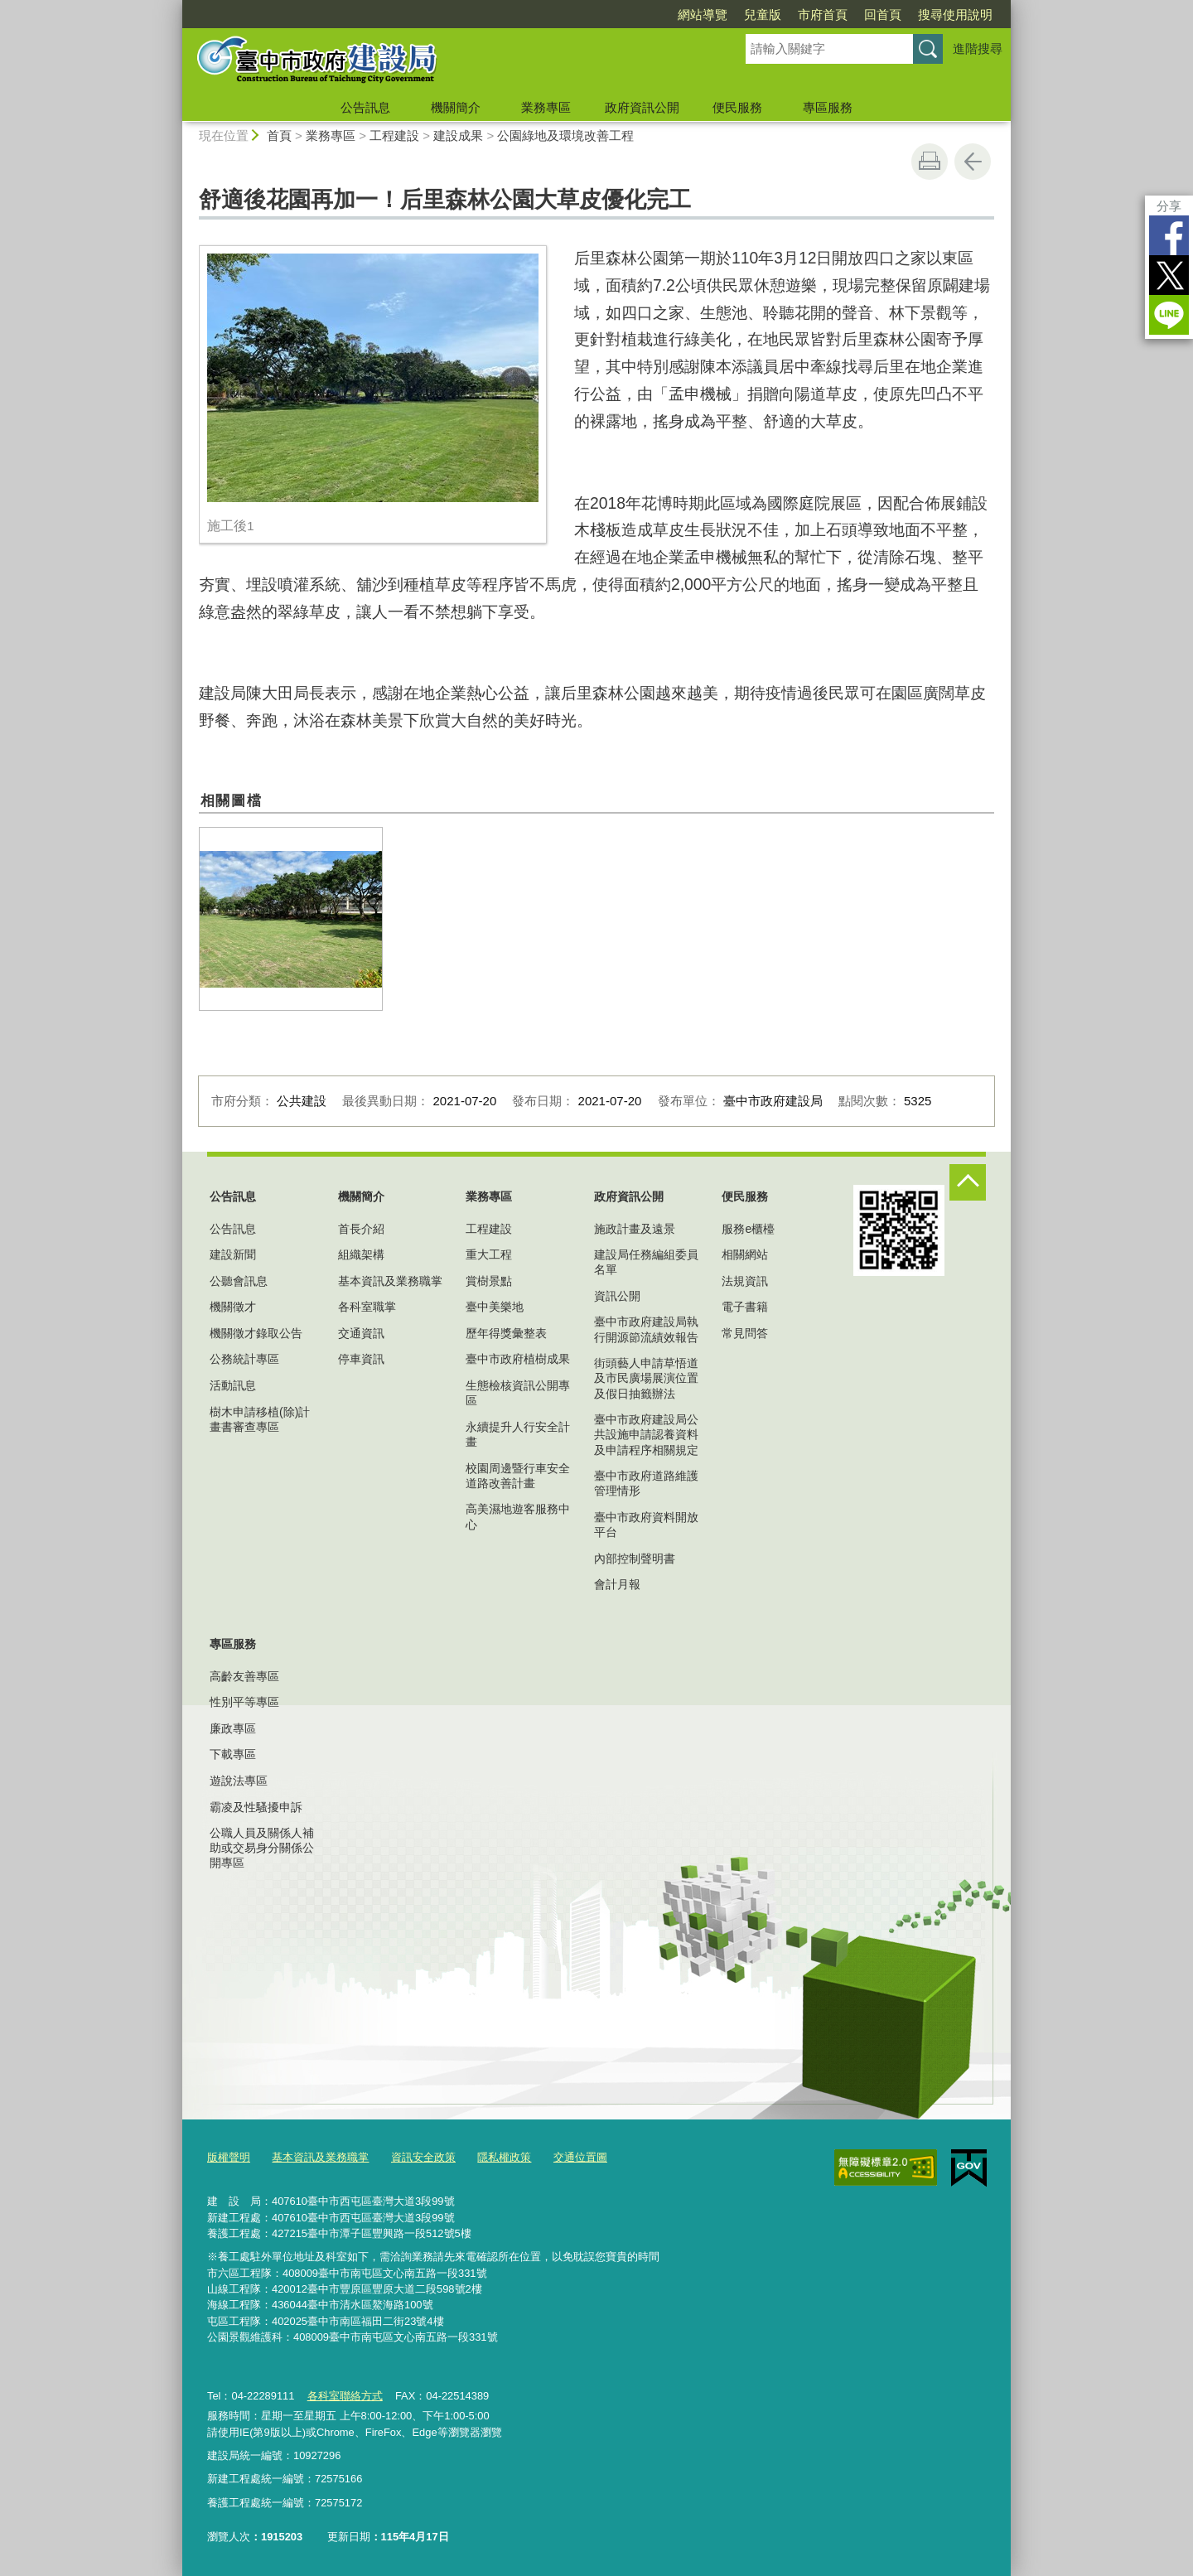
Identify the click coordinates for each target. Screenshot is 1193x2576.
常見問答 (745, 1333)
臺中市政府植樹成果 (518, 1358)
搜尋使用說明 (955, 14)
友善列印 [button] (929, 161)
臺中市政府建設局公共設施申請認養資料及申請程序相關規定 (646, 1434)
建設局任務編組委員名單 (646, 1262)
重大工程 (489, 1254)
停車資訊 (361, 1358)
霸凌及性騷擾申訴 (256, 1807)
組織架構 (361, 1254)
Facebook (1169, 235)
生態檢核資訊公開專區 (518, 1393)
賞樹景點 (489, 1281)
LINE (1169, 315)
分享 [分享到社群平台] (1169, 206)
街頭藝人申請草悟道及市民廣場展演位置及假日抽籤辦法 (646, 1377)
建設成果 (458, 135)
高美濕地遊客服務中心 (518, 1516)
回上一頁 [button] (972, 161)
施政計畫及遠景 (634, 1228)
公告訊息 (365, 107)
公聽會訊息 (239, 1281)
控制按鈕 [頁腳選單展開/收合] (967, 1182)
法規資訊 (745, 1281)
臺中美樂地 (495, 1306)
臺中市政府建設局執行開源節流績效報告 (646, 1329)
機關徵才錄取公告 (256, 1333)
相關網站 (745, 1254)
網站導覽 (702, 14)
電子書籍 (745, 1306)
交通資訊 (361, 1333)
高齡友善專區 (244, 1676)
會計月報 (617, 1584)
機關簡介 (456, 107)
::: (175, 7)
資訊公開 (617, 1295)
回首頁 (882, 14)
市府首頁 (823, 14)
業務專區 (546, 107)
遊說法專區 (239, 1780)
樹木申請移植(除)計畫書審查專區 (260, 1419)
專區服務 (827, 107)
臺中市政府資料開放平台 (646, 1524)
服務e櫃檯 (748, 1228)
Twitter (1169, 275)
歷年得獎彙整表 (506, 1333)
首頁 (279, 135)
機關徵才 (233, 1306)
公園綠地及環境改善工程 (565, 135)
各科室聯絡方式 (344, 2395)
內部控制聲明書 (634, 1558)
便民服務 (737, 107)
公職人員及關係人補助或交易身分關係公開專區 (262, 1847)
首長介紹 (361, 1228)
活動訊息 (233, 1385)
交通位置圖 (580, 2157)
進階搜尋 (977, 48)
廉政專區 (233, 1728)
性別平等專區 (244, 1701)
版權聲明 (228, 2157)
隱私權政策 (504, 2157)
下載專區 (233, 1754)
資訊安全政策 (423, 2157)
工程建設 (394, 135)
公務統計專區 (244, 1358)
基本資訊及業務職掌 (390, 1281)
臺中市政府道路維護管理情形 (646, 1483)
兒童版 (762, 14)
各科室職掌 (367, 1306)
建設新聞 (233, 1254)
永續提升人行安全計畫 (518, 1434)
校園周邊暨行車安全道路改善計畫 (518, 1476)
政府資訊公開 (642, 107)
